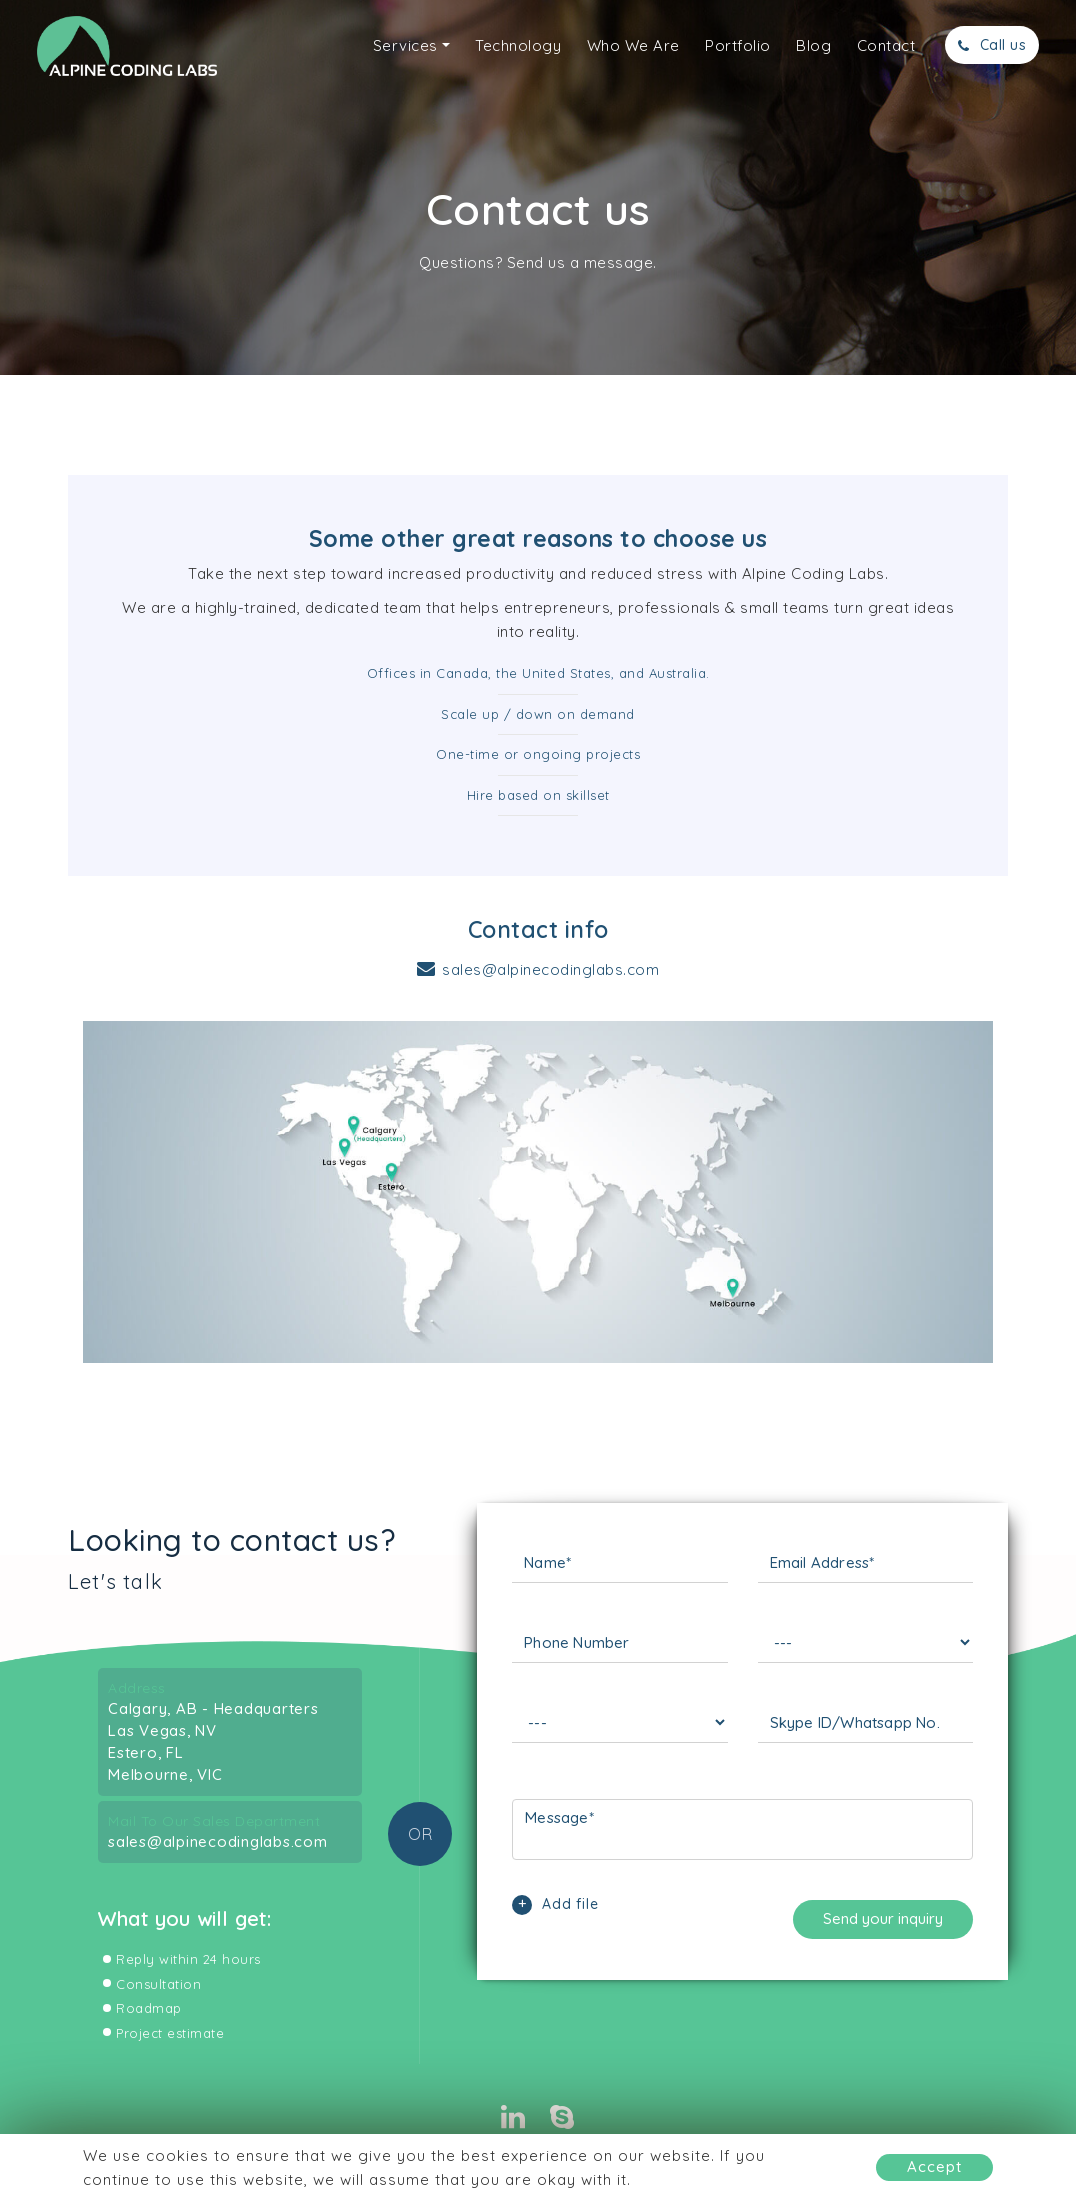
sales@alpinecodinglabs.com (550, 969)
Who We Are (633, 45)
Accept (934, 2166)
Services (405, 45)
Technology (518, 45)
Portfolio (738, 45)
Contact (886, 45)
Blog (813, 45)
